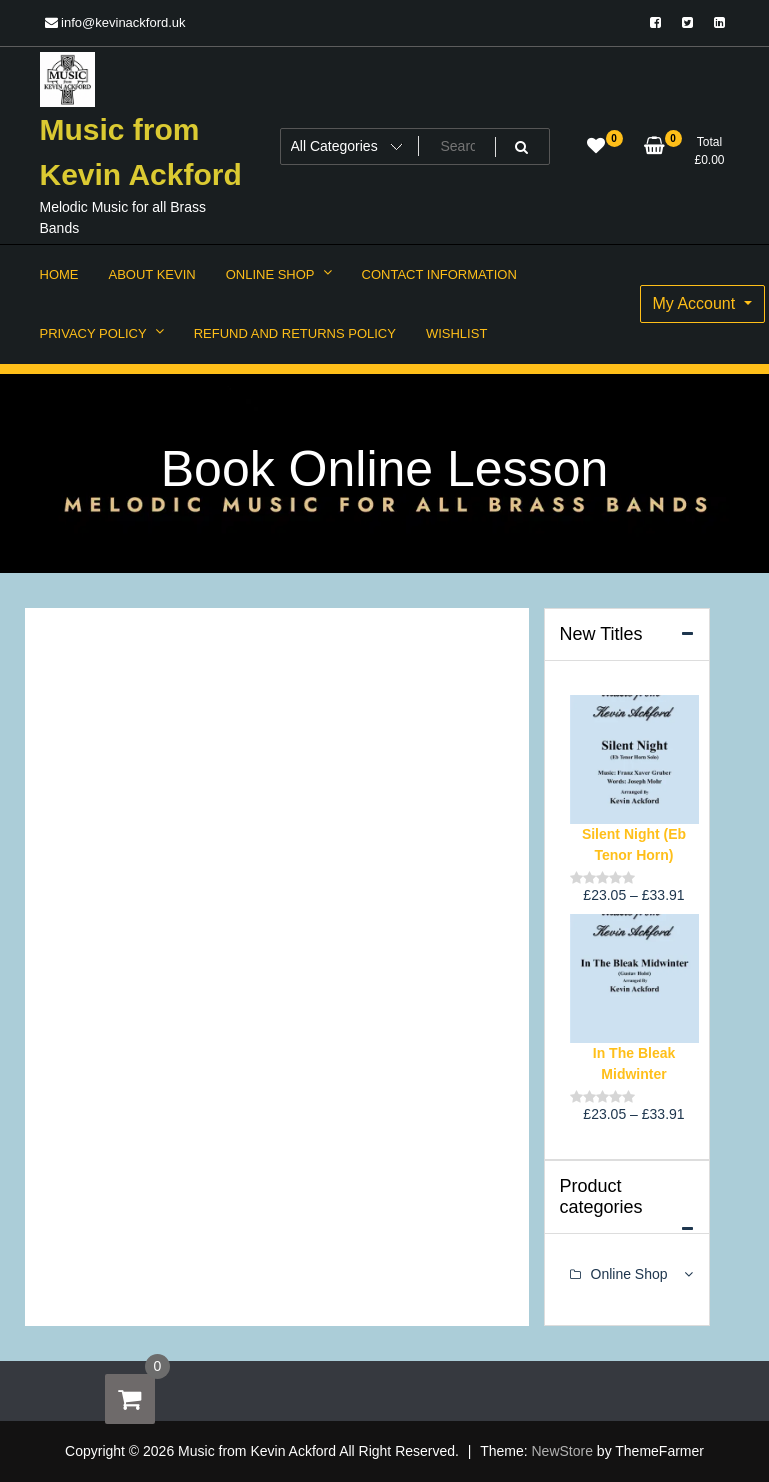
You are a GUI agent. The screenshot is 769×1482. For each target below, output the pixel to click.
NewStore (562, 1451)
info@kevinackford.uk (115, 22)
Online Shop (629, 1274)
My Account (696, 303)
